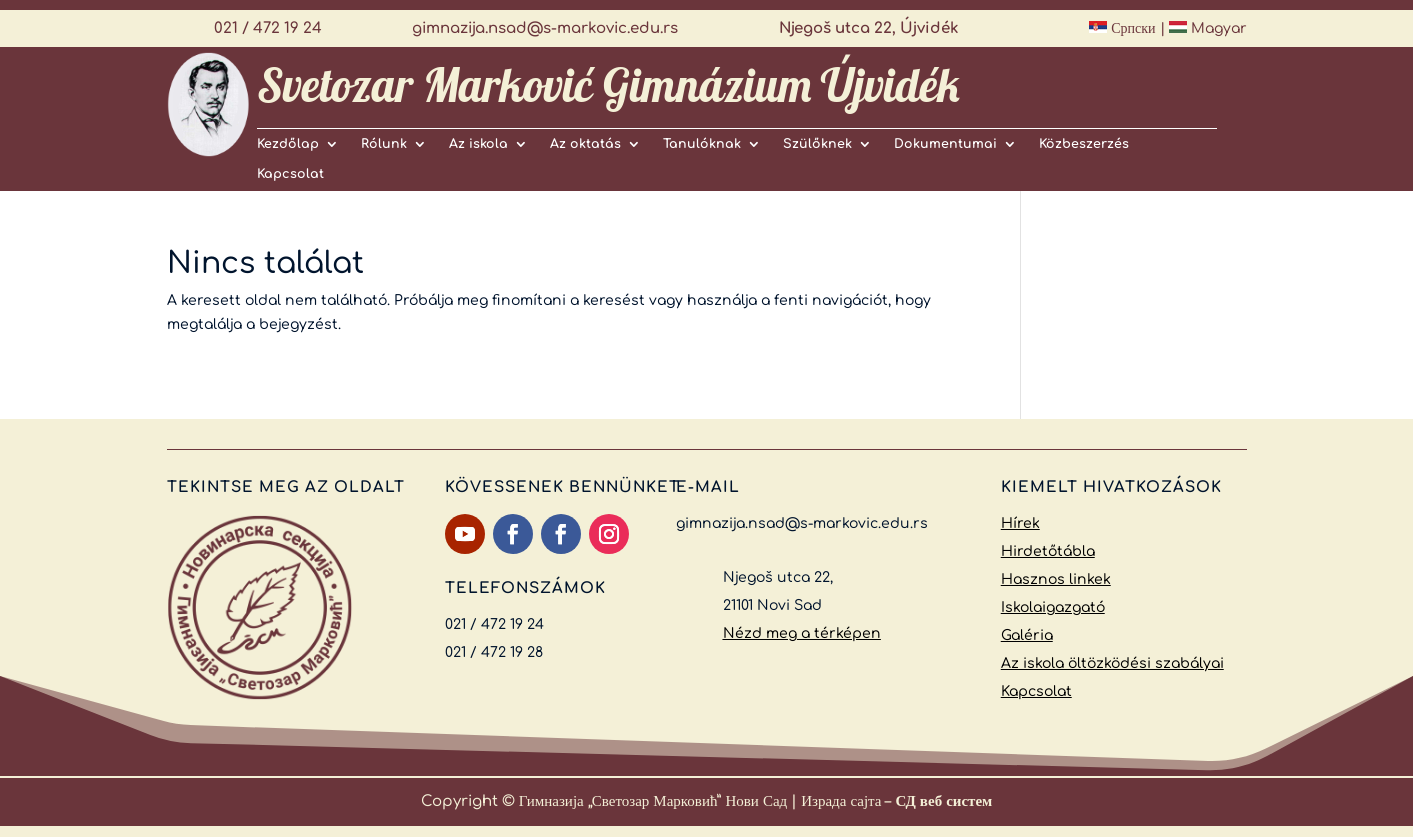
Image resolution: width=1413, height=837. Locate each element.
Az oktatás (585, 144)
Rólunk (384, 144)
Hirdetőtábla (1048, 551)
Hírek (1020, 523)
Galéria (1027, 635)
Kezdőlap (288, 144)
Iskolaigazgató (1053, 607)
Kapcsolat (290, 174)
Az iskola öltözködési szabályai (1112, 663)
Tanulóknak (702, 144)
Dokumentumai (945, 144)
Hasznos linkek (1056, 579)
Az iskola (478, 144)
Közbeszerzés (1084, 144)
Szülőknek (817, 144)
